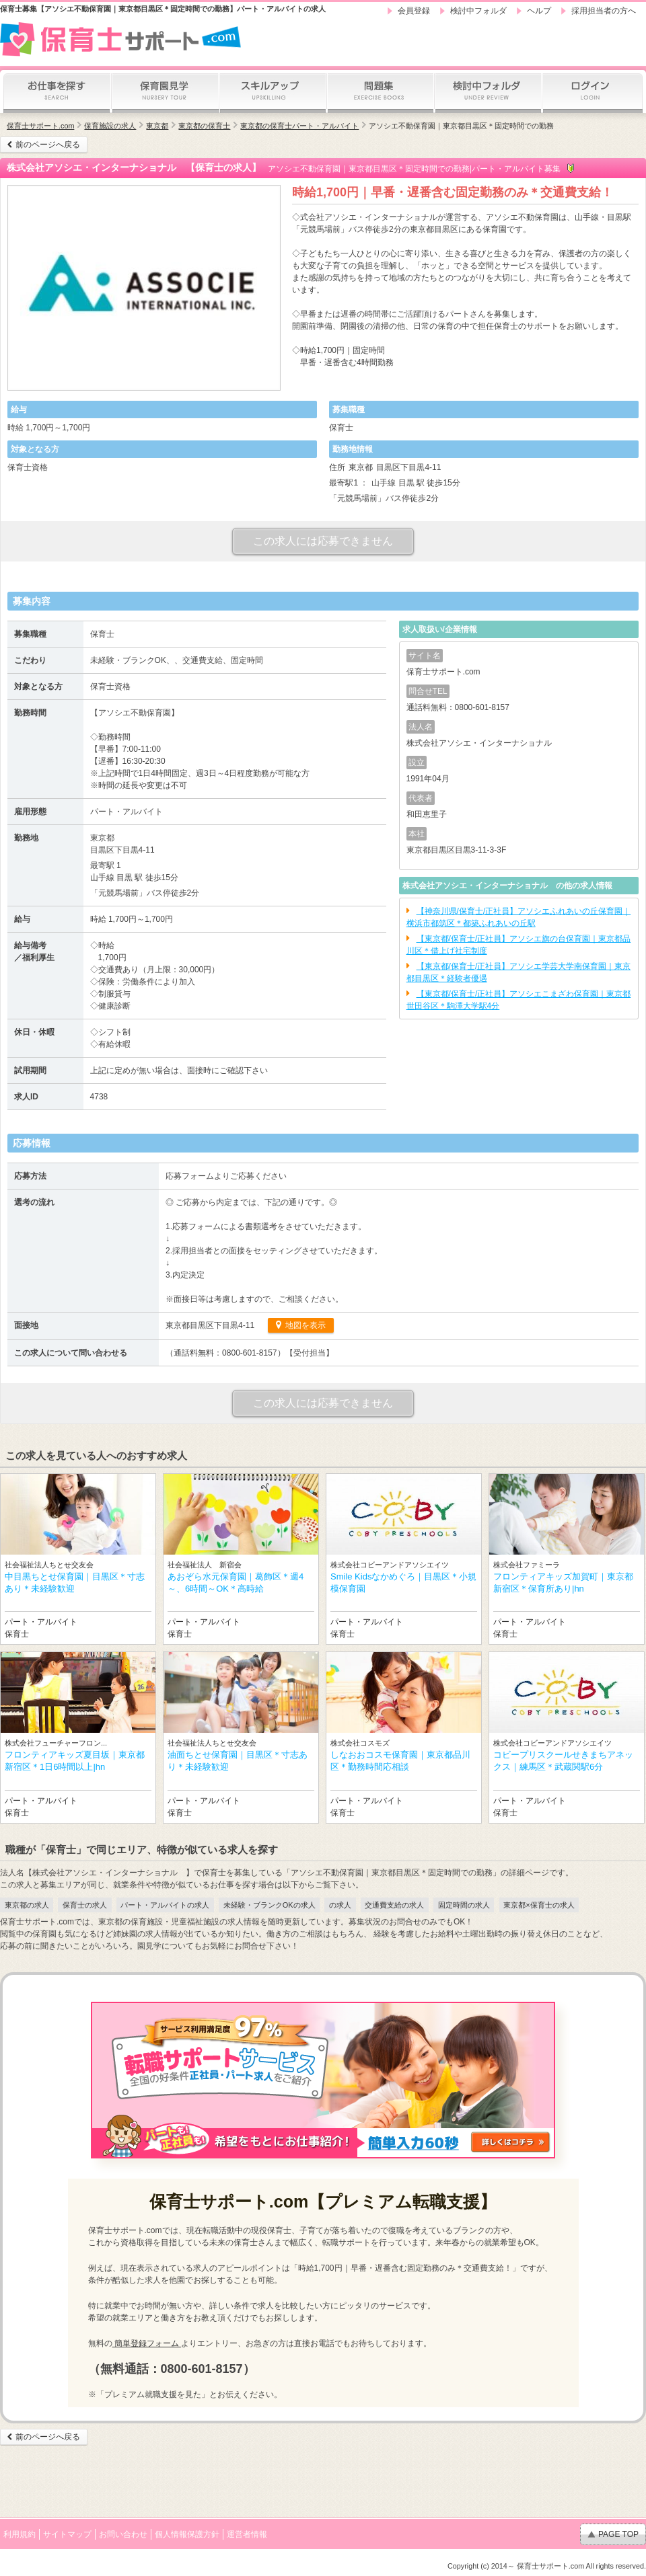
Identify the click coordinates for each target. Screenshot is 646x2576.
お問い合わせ (123, 2534)
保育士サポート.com (40, 126)
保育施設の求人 (110, 126)
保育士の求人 (85, 1905)
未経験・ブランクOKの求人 (269, 1905)
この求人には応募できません (323, 541)
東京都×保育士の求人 (538, 1905)
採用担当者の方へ (603, 10)
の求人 (340, 1905)
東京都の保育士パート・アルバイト (299, 126)
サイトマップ (67, 2534)
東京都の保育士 (204, 126)
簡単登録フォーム (147, 2343)
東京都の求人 (27, 1905)
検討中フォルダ (478, 10)
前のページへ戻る (47, 145)
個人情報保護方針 (187, 2534)
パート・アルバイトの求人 (164, 1905)
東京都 (157, 126)
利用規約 (19, 2534)
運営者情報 (247, 2534)
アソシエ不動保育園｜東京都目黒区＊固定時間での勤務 (461, 126)
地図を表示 (304, 1325)
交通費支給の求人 (394, 1905)
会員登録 (414, 10)
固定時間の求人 (464, 1905)
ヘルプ (539, 10)
